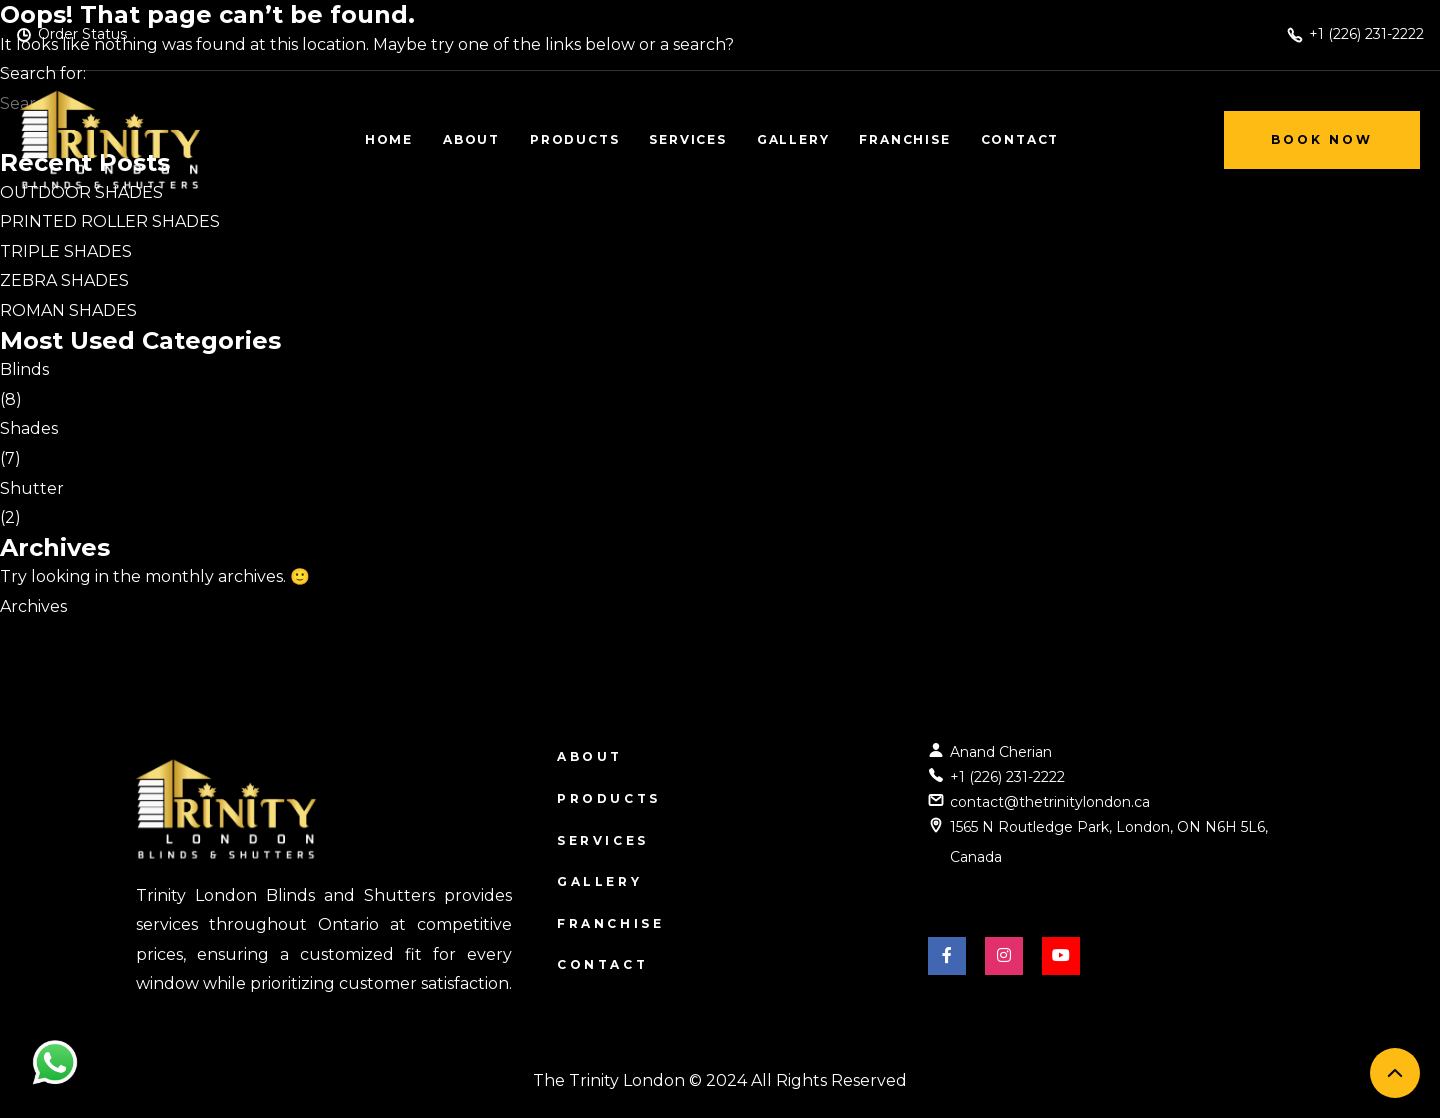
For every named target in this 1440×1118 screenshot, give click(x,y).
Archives (33, 606)
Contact (602, 964)
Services (603, 840)
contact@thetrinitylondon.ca (1050, 802)
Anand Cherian (1001, 752)
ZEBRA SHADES (64, 280)
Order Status (82, 34)
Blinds (24, 369)
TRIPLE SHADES (66, 251)
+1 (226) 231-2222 (1007, 777)
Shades (29, 428)
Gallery (599, 881)
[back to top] (1395, 1073)
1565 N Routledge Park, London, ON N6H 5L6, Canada (1109, 842)
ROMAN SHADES (68, 310)
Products (609, 798)
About (590, 756)
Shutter (32, 488)
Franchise (610, 923)
